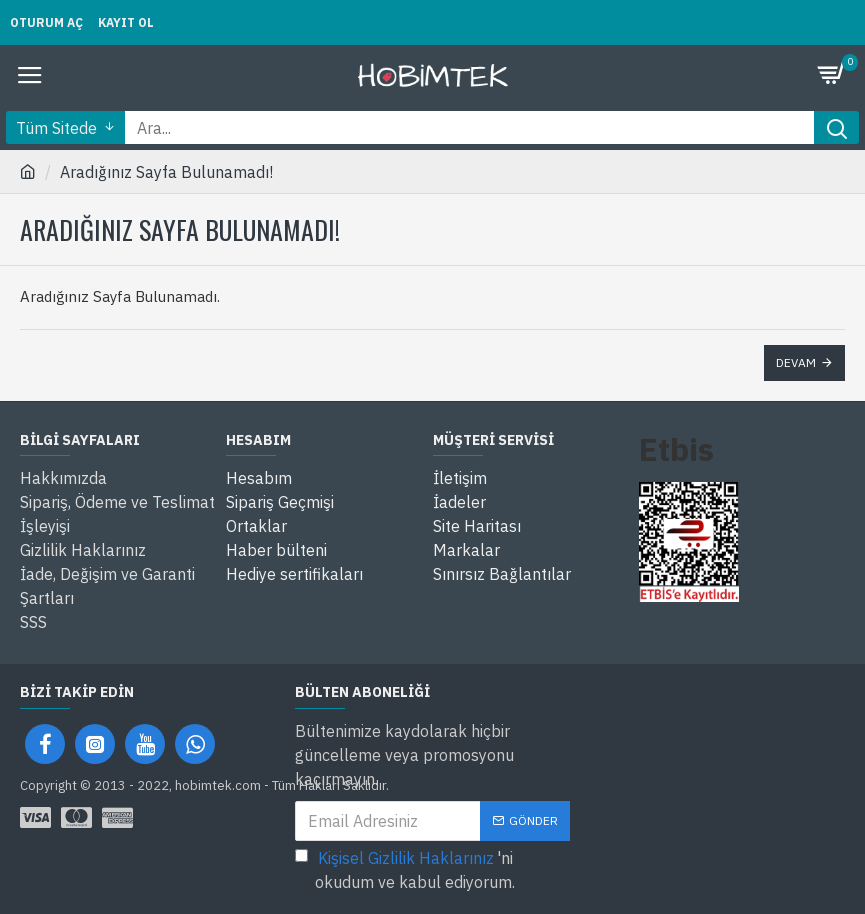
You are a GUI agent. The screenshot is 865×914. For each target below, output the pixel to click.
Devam (796, 362)
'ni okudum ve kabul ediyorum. (405, 869)
